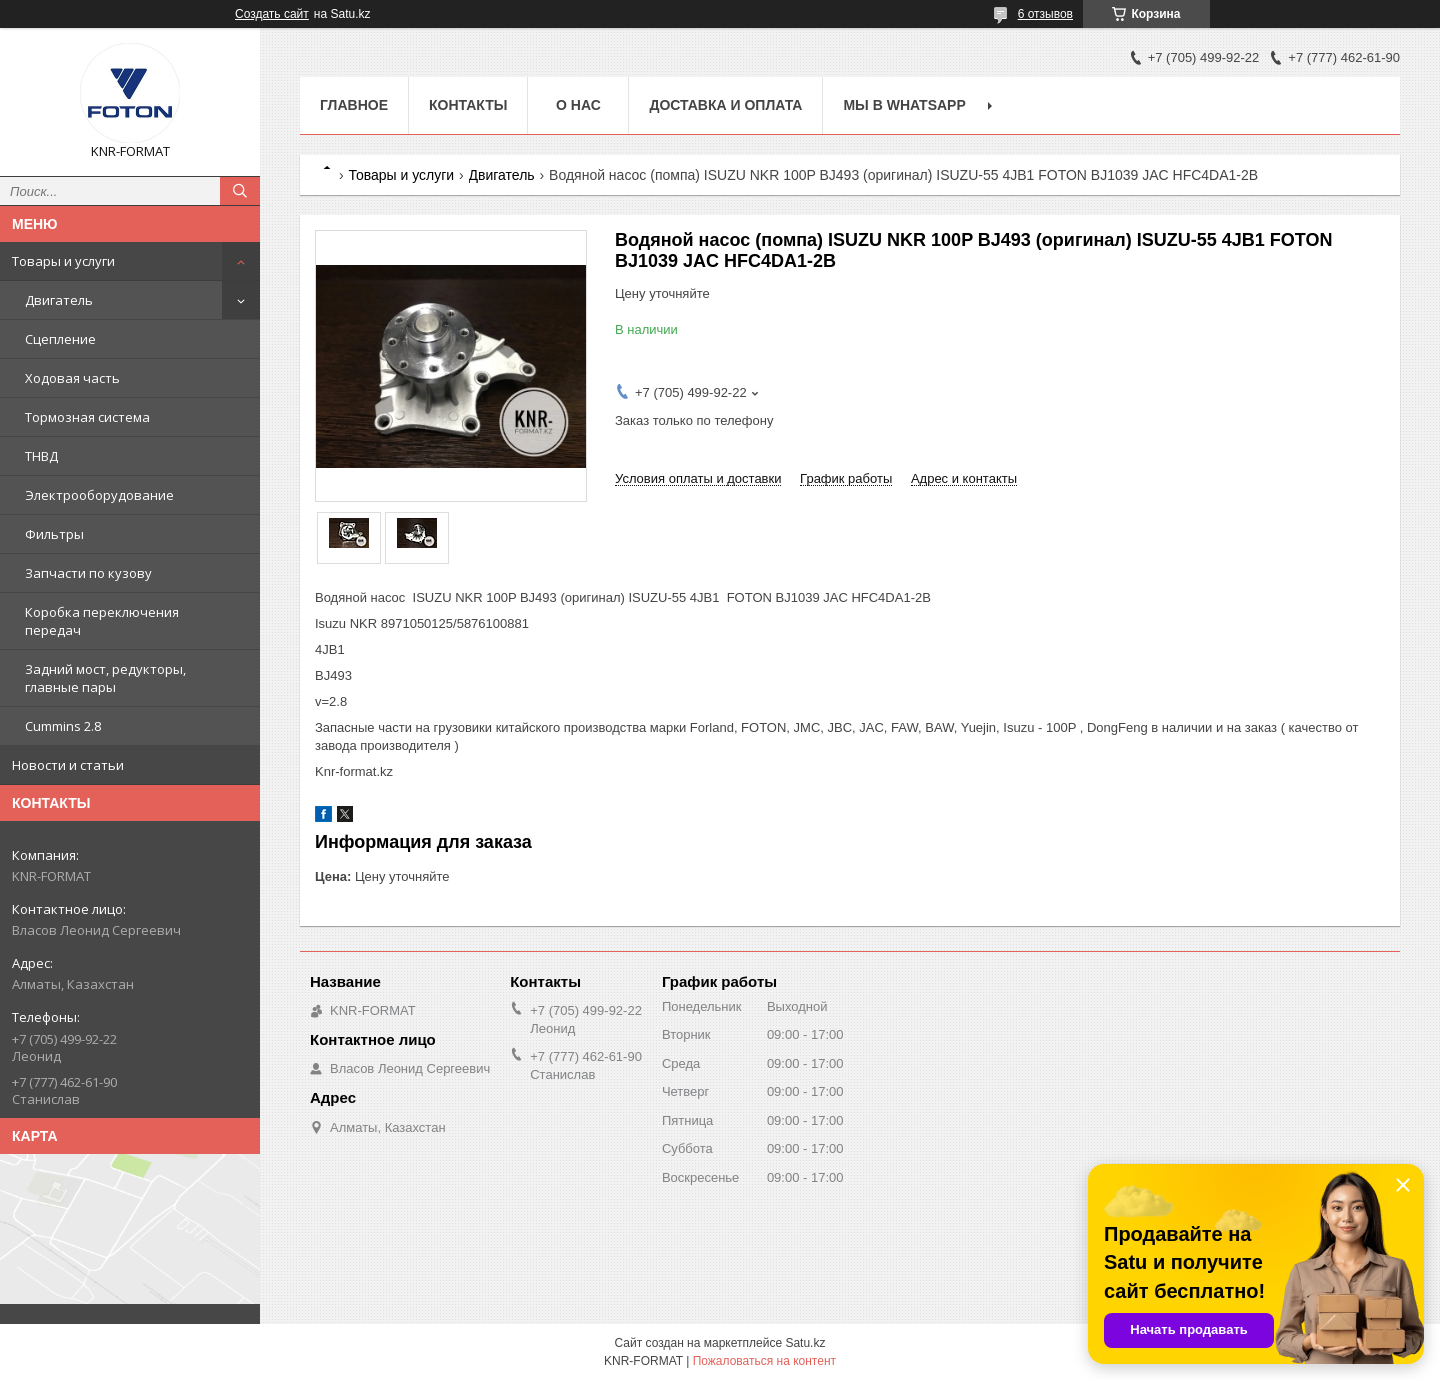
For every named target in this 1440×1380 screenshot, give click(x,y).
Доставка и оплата (725, 105)
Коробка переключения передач (102, 621)
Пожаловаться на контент (764, 1361)
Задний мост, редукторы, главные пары (105, 678)
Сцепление (60, 339)
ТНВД (41, 456)
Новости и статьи (68, 765)
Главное (354, 105)
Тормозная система (87, 417)
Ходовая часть (72, 378)
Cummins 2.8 (63, 726)
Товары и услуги (63, 261)
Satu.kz (805, 1343)
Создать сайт (272, 14)
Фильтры (54, 534)
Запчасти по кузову (88, 573)
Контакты (468, 105)
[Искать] (240, 191)
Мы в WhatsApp (904, 105)
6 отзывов (1045, 14)
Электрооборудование (99, 495)
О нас (578, 105)
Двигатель (59, 300)
